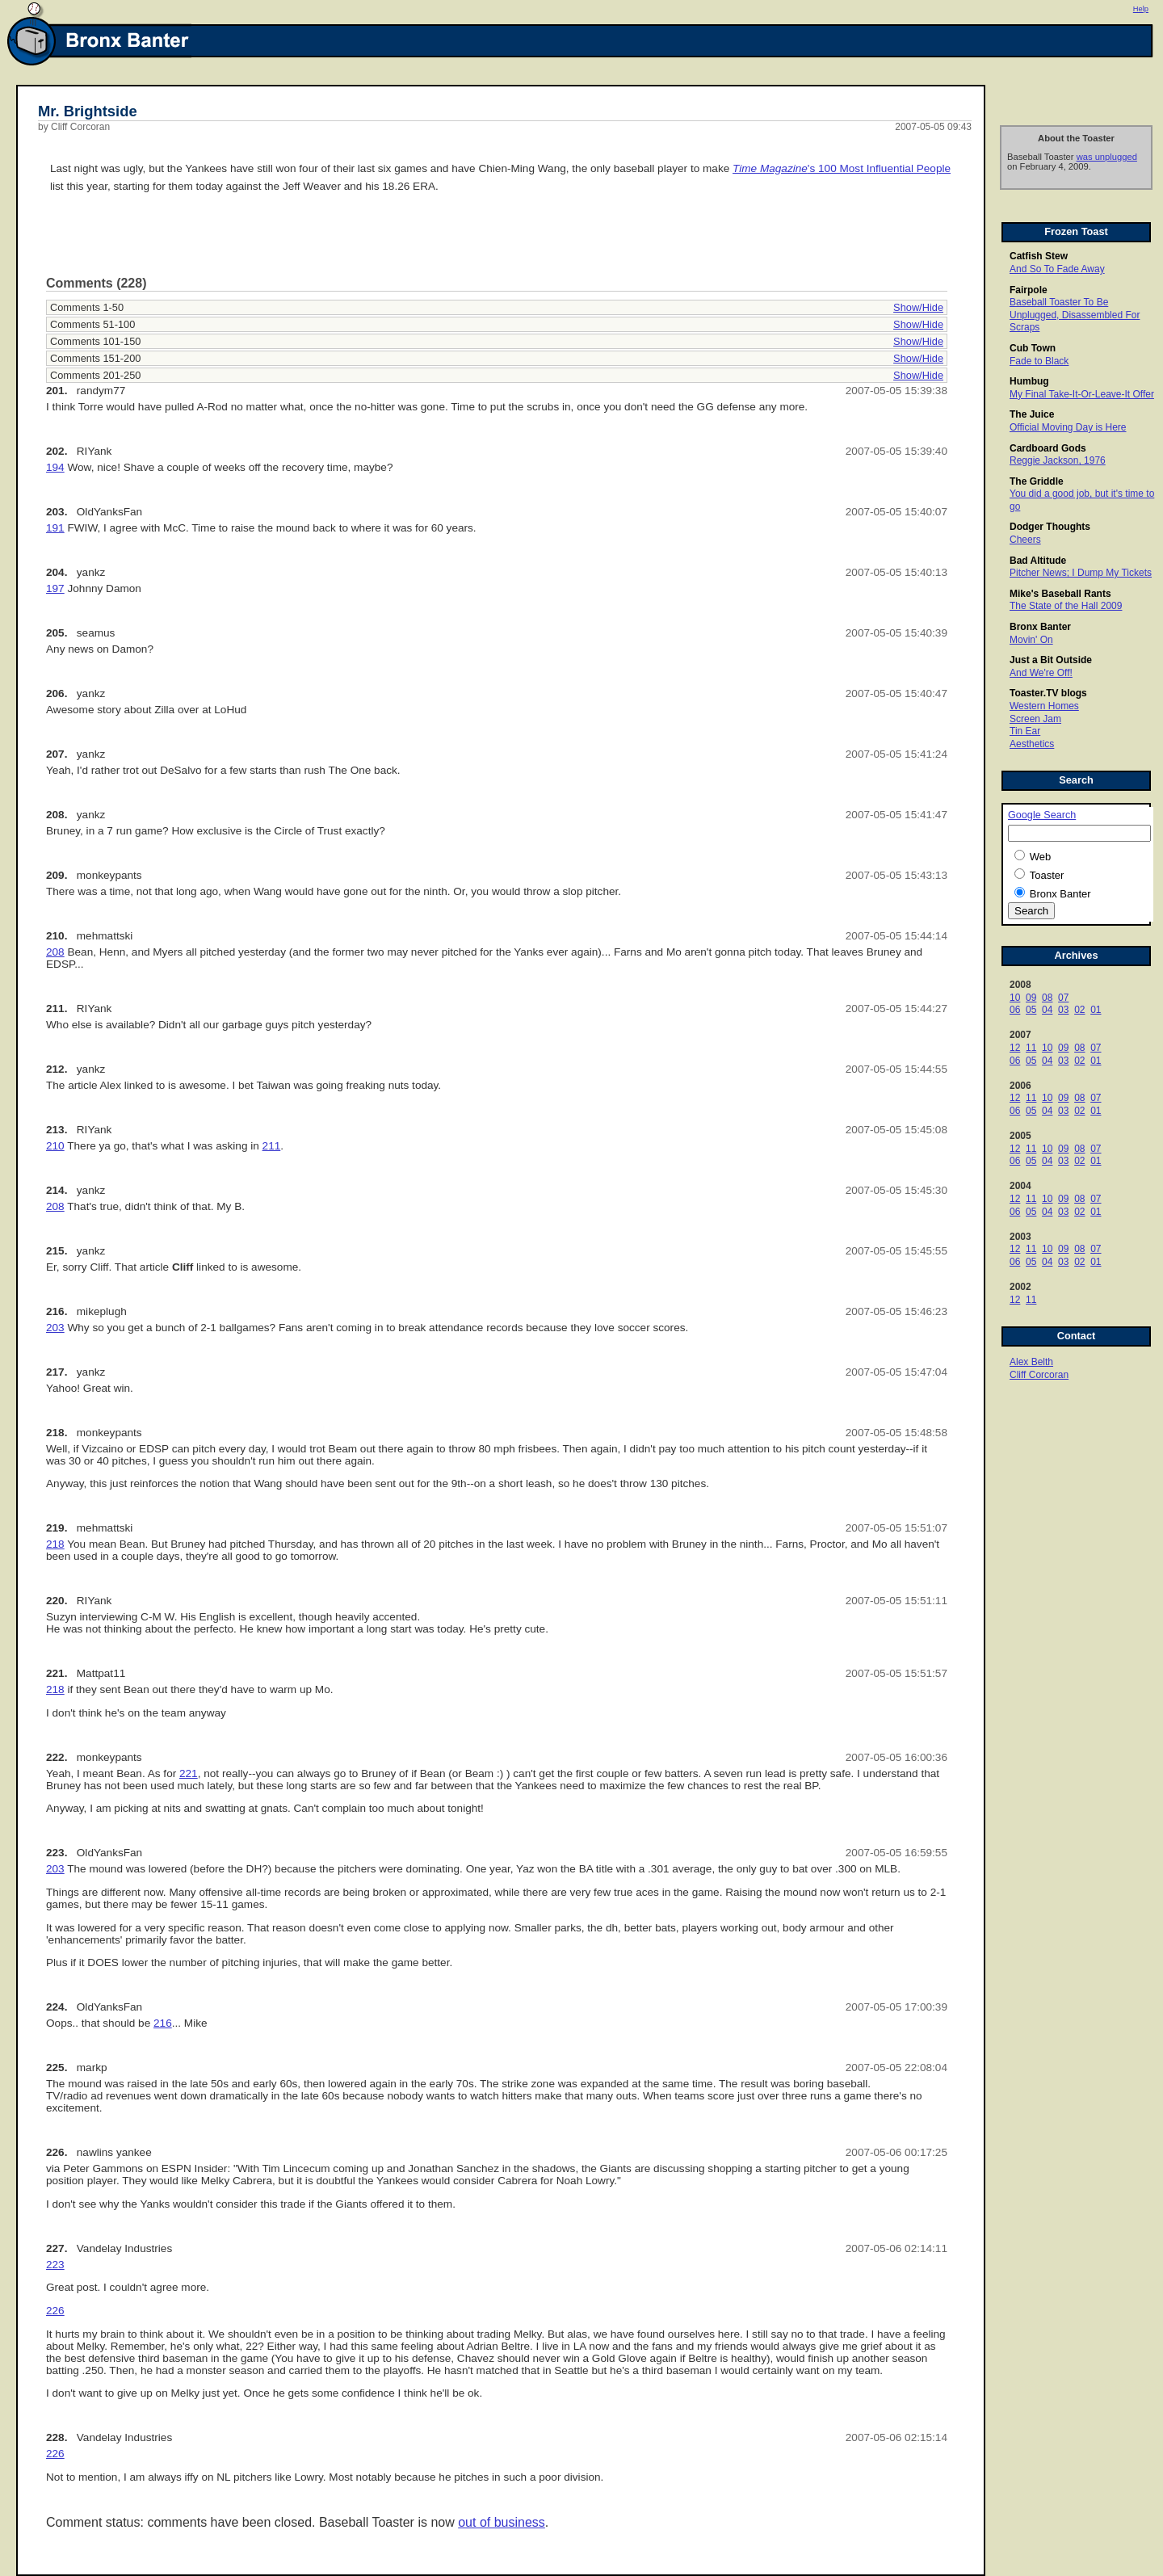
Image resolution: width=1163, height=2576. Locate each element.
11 (1031, 1047)
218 (55, 1544)
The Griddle (1037, 481)
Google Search (1042, 815)
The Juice (1032, 414)
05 (1031, 1009)
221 (188, 1773)
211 (271, 1146)
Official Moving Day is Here (1068, 427)
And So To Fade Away (1057, 269)
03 (1063, 1009)
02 (1079, 1009)
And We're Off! (1041, 673)
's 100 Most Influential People (842, 168)
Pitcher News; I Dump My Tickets (1081, 572)
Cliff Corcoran (1039, 1374)
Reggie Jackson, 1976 (1058, 460)
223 (55, 2265)
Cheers (1025, 539)
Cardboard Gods (1048, 448)
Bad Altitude (1038, 560)
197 (55, 588)
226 (55, 2311)
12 (1015, 1047)
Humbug (1029, 381)
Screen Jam (1035, 719)
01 (1095, 1009)
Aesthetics (1032, 744)
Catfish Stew (1039, 256)
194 (55, 467)
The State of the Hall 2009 (1066, 605)
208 (55, 952)
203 (55, 1328)
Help (1140, 9)
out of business (501, 2522)
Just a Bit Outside (1051, 660)
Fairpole (1029, 290)
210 (55, 1146)
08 (1047, 997)
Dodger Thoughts (1050, 526)
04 (1047, 1009)
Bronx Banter (1040, 626)
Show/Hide (918, 307)
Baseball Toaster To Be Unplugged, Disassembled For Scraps (1075, 314)
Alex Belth (1031, 1362)
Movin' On (1031, 639)
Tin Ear (1025, 731)
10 (1015, 997)
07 (1063, 997)
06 (1015, 1009)
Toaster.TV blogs (1048, 693)
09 (1031, 997)
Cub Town (1033, 348)
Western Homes (1044, 706)
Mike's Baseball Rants (1060, 593)
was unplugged (1107, 157)
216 (162, 2023)
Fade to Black (1039, 361)
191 (55, 528)
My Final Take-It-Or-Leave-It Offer (1082, 394)
